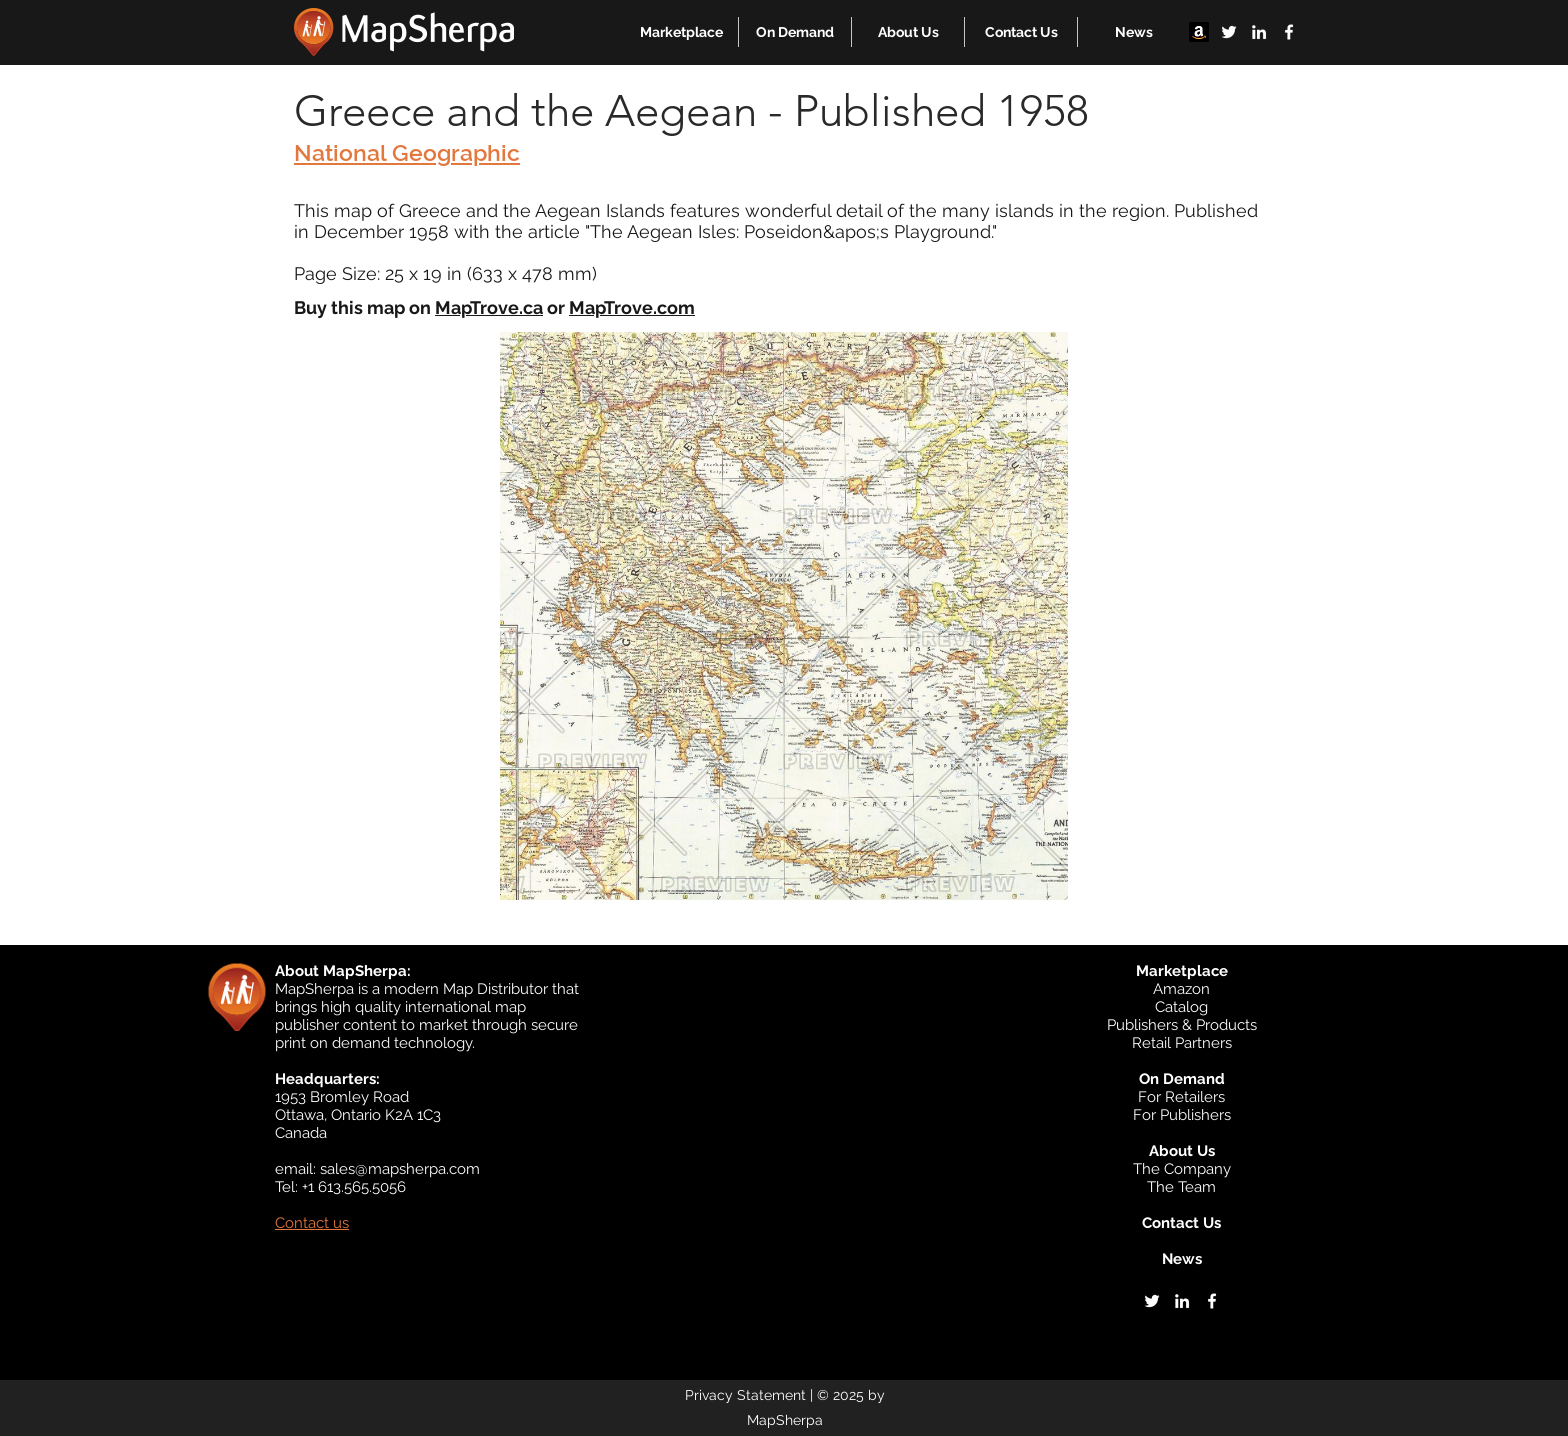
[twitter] (1229, 32)
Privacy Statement (745, 1395)
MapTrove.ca (489, 307)
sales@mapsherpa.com (400, 1169)
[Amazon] (1199, 32)
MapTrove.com (632, 307)
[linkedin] (1259, 32)
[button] (681, 32)
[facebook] (1289, 32)
